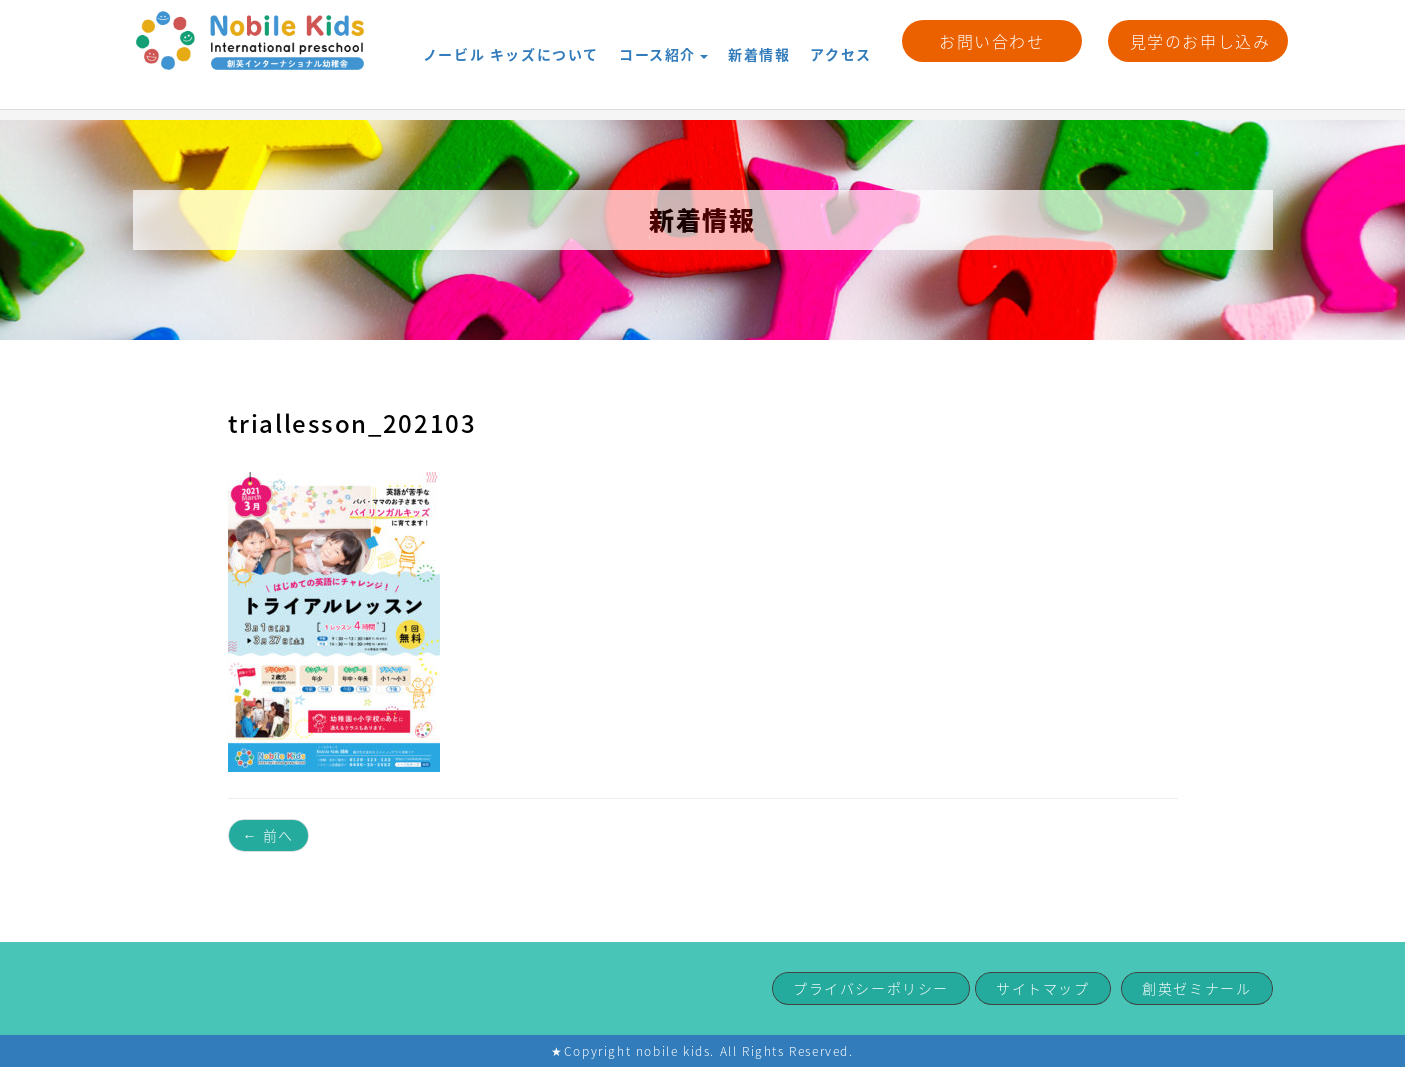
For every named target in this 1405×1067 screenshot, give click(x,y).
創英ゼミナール (1196, 988)
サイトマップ (1043, 988)
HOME (155, 100)
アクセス (840, 40)
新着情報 (759, 40)
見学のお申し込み (1200, 41)
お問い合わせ (992, 41)
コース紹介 (663, 40)
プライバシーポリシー (871, 988)
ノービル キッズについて (511, 40)
